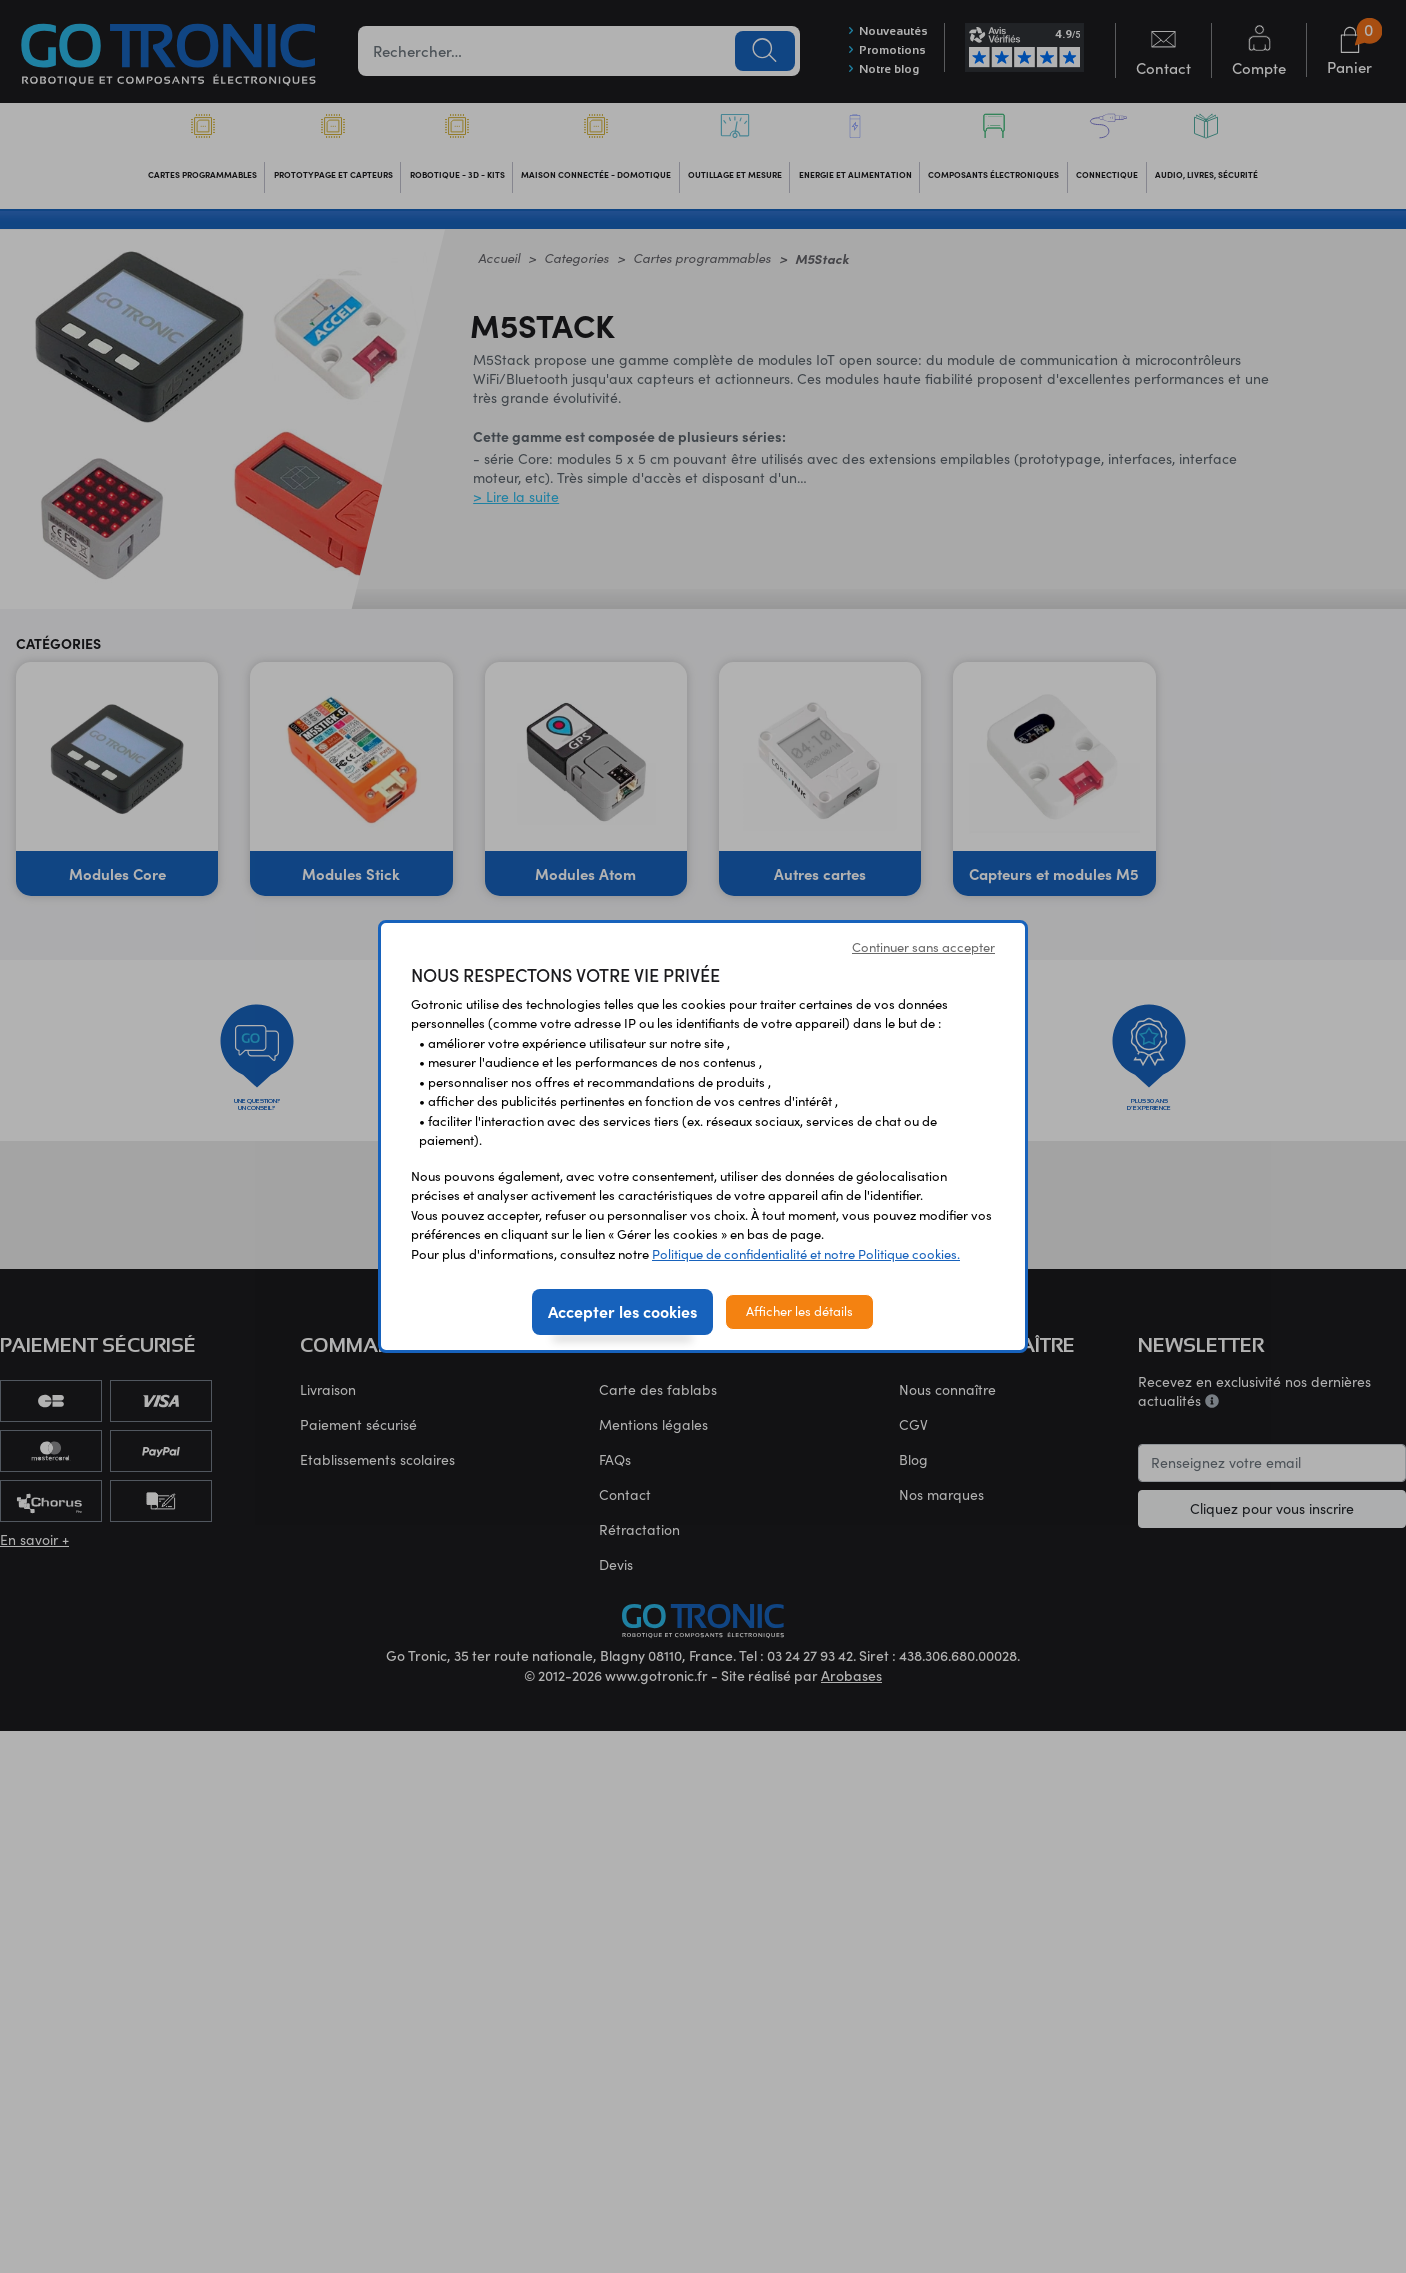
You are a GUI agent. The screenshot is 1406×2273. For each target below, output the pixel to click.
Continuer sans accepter (923, 947)
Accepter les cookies (622, 1311)
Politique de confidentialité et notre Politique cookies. (806, 1254)
